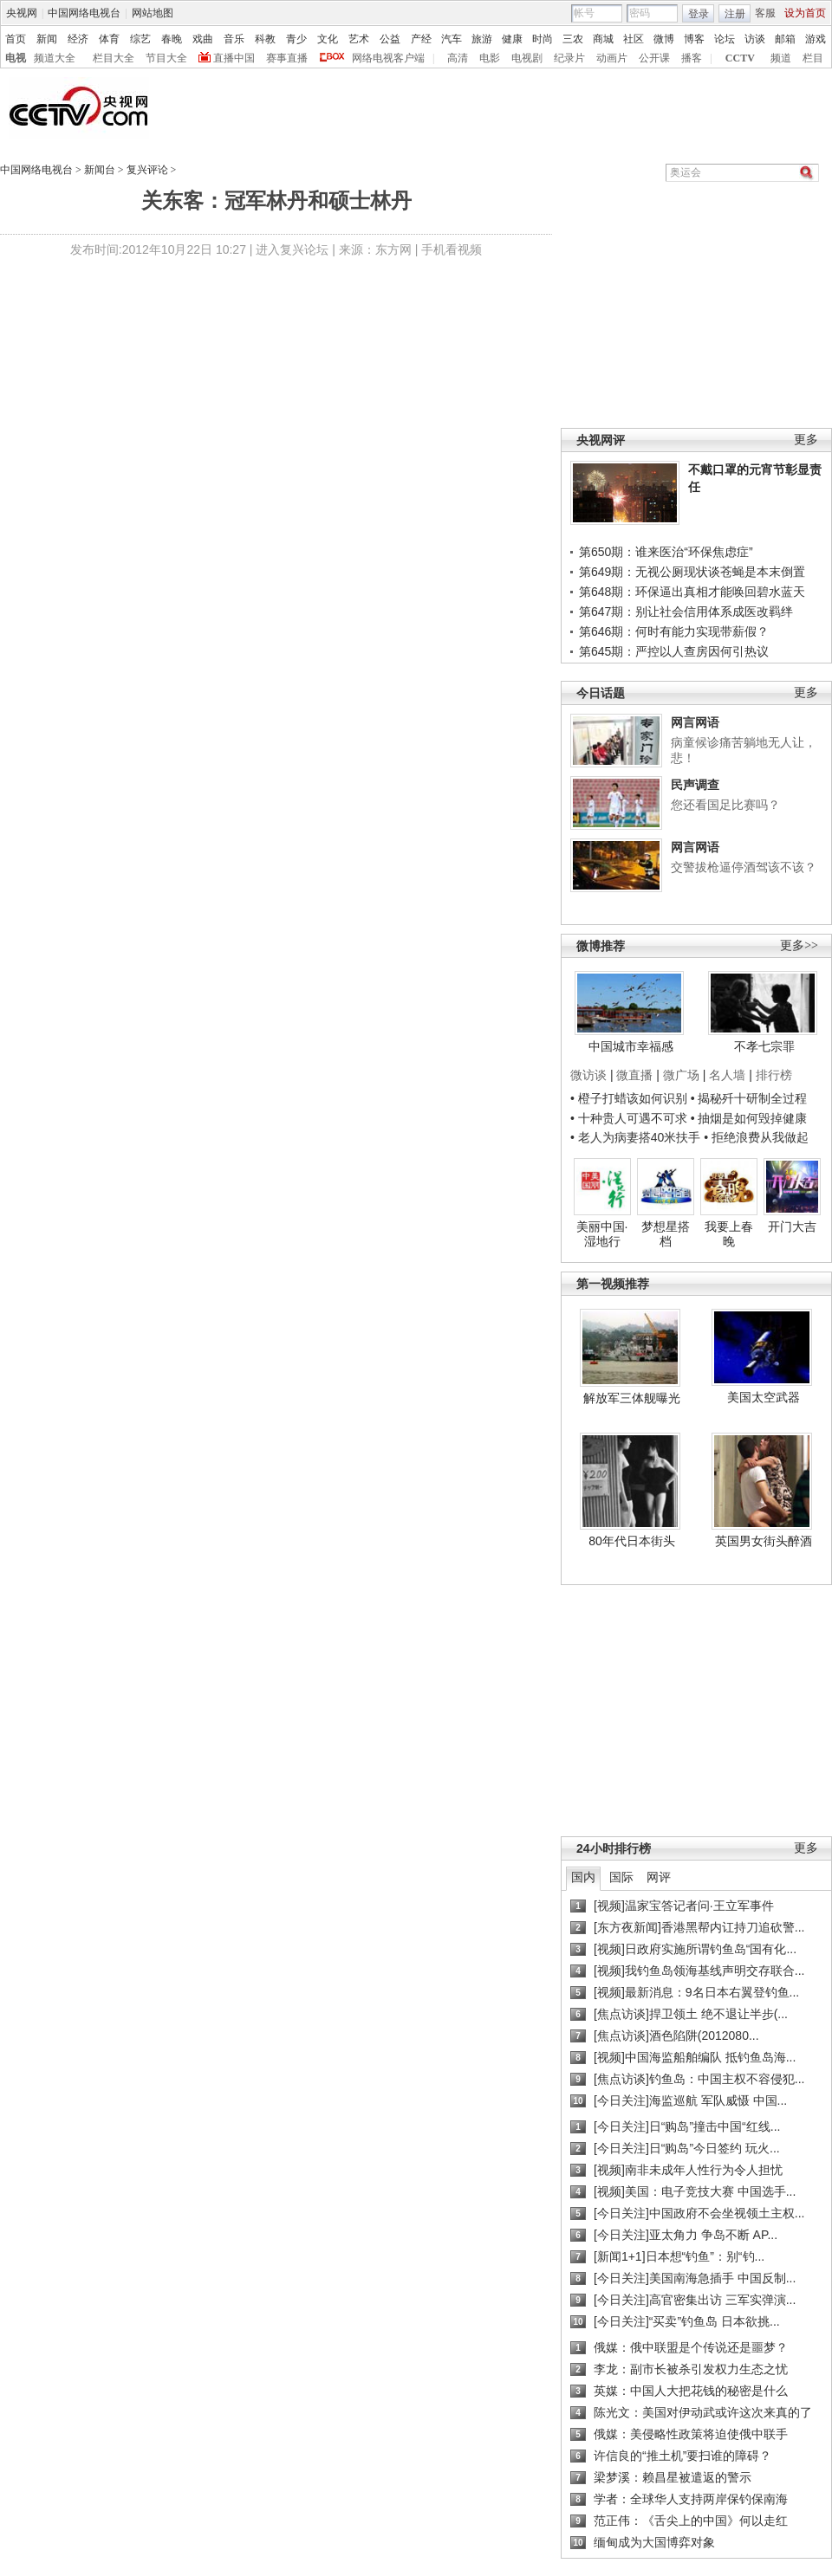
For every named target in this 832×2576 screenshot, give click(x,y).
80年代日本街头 (631, 1541)
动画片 (611, 58)
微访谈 (588, 1075)
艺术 (358, 39)
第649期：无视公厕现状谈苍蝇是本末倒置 (692, 572)
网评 (659, 1877)
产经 (421, 39)
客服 (765, 13)
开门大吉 (792, 1226)
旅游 (481, 39)
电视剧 (527, 58)
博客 (694, 39)
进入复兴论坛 (292, 249)
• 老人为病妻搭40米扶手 (635, 1137)
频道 (780, 58)
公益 (390, 39)
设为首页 (805, 13)
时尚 (542, 39)
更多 (806, 439)
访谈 (754, 39)
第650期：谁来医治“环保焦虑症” (666, 552)
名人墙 (727, 1075)
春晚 (171, 39)
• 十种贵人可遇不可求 (630, 1118)
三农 (572, 39)
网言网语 (695, 722)
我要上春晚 (729, 1234)
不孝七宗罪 (764, 1046)
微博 (663, 39)
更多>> (799, 945)
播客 (691, 58)
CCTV (740, 58)
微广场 (681, 1075)
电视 (15, 58)
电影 (489, 58)
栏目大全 (113, 58)
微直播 (634, 1075)
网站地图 (152, 13)
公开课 (654, 58)
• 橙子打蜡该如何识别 (628, 1098)
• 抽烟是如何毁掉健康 (749, 1118)
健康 (512, 39)
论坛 (724, 39)
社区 (633, 39)
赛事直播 (287, 58)
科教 (265, 39)
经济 (78, 39)
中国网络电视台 (84, 13)
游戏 (815, 39)
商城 (603, 39)
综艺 (140, 39)
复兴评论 (147, 170)
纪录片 (569, 58)
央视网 (21, 13)
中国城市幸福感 (630, 1046)
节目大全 (166, 58)
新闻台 (99, 170)
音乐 (234, 39)
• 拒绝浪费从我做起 (756, 1137)
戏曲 (202, 39)
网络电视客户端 (388, 58)
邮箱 (785, 39)
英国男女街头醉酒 (763, 1541)
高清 (457, 58)
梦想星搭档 (665, 1234)
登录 (698, 14)
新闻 (46, 39)
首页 (15, 39)
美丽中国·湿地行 (602, 1234)
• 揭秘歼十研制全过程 (749, 1098)
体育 (109, 39)
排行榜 (774, 1075)
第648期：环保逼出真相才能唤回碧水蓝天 (692, 592)
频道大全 (54, 58)
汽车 (451, 39)
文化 (327, 39)
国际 (621, 1877)
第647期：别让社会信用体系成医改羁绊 (686, 611)
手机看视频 (451, 249)
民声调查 (695, 785)
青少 (296, 39)
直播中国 (234, 58)
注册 (735, 14)
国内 (583, 1877)
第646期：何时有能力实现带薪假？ (674, 631)
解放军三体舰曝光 (631, 1398)
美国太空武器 (763, 1397)
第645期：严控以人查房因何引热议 (674, 651)
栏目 (813, 58)
